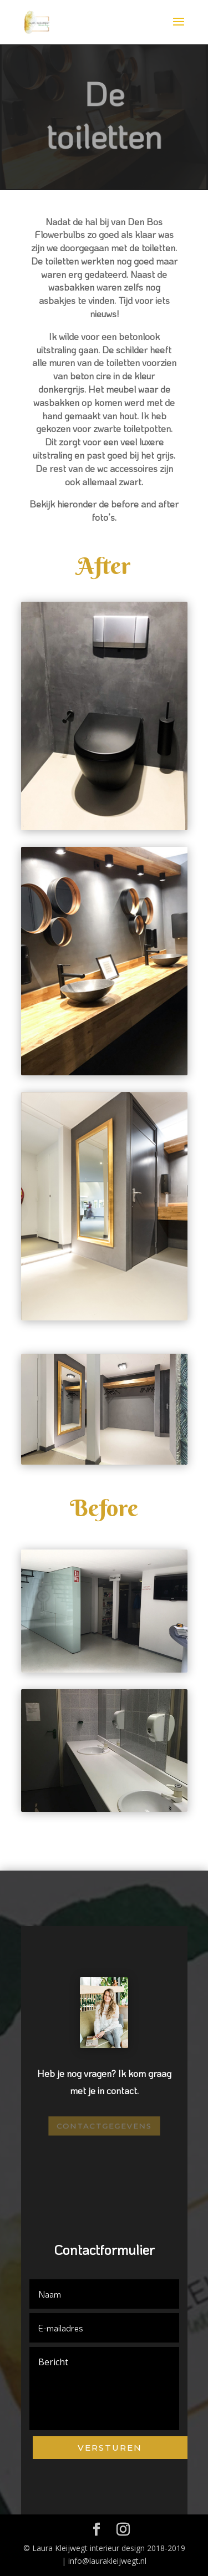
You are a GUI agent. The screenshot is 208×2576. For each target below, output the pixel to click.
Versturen (110, 2447)
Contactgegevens (103, 2125)
